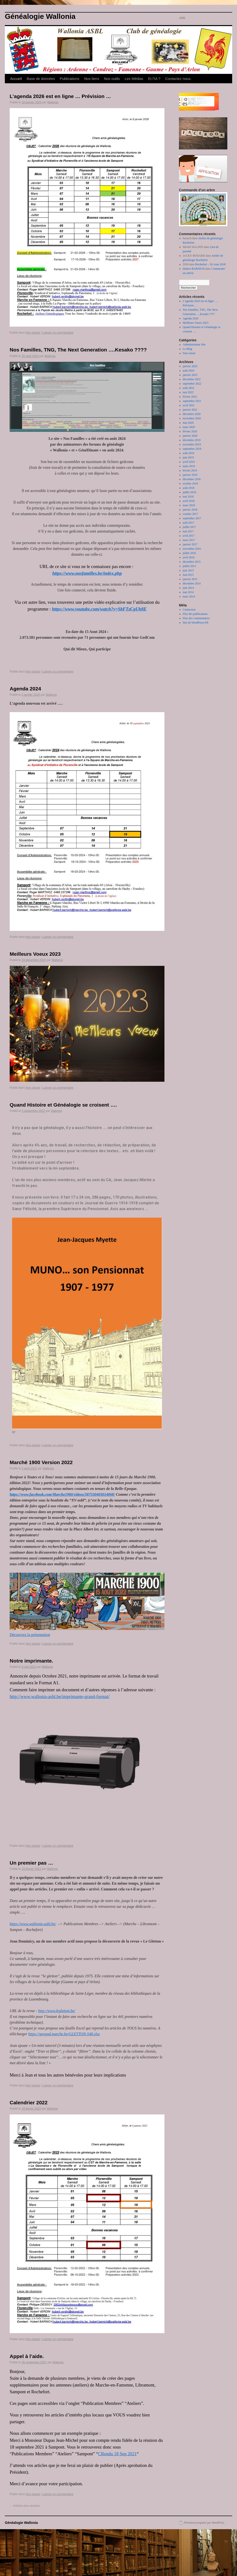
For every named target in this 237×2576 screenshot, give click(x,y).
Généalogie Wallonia (40, 16)
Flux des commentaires (196, 618)
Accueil (16, 79)
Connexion (189, 609)
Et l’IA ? (154, 79)
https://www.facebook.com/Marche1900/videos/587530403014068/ (62, 1494)
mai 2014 (188, 592)
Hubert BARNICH (194, 268)
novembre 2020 (192, 418)
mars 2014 (189, 596)
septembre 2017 (192, 518)
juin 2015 (188, 570)
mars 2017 (189, 540)
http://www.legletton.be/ (56, 2011)
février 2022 (190, 396)
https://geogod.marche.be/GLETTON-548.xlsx (64, 2034)
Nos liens (91, 79)
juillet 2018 (189, 492)
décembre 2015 (192, 561)
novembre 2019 (192, 444)
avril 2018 (189, 501)
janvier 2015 (190, 579)
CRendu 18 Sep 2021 (117, 2453)
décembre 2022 (192, 379)
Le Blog (187, 349)
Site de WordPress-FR (195, 622)
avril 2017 (189, 535)
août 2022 (188, 388)
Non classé (33, 332)
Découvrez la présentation (30, 1635)
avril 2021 (189, 405)
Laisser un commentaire (57, 332)
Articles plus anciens (25, 2505)
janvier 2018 (190, 509)
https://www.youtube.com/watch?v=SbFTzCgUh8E (99, 608)
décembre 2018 (192, 479)
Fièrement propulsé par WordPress (204, 2522)
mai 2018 (188, 496)
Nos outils (112, 79)
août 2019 (188, 453)
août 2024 (188, 370)
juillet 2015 (189, 566)
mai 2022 (188, 392)
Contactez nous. (178, 79)
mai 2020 (188, 422)
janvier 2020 (190, 435)
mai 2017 (188, 531)
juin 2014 (188, 588)
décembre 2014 (192, 583)
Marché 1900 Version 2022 (41, 1462)
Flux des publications (195, 614)
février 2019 (190, 470)
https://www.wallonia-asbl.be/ (33, 1924)
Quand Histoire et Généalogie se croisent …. (63, 1105)
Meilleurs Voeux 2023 (35, 954)
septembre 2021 (192, 401)
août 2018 (188, 488)
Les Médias (134, 79)
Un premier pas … (31, 1863)
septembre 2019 (192, 448)
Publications (69, 79)
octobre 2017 (190, 514)
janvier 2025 (190, 366)
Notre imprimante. (31, 1661)
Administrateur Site (194, 344)
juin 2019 (188, 457)
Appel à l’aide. (27, 2356)
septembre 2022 (192, 383)
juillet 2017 (189, 527)
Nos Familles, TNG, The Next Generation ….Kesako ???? (78, 349)
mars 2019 (189, 466)
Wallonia (52, 102)
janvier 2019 (190, 475)
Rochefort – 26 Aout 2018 (210, 264)
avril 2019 (189, 461)
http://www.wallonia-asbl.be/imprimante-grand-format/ (60, 1696)
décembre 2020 (192, 414)
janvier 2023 (190, 375)
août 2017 (188, 522)
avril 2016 (189, 557)
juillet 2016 (189, 553)
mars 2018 (189, 505)
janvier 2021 (190, 409)
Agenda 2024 (25, 688)
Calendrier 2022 (28, 2102)
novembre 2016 (192, 548)
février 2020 (190, 431)
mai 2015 (188, 574)
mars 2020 (189, 427)
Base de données (41, 79)
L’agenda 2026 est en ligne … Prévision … (60, 96)
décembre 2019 (192, 440)
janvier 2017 (190, 544)
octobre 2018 (190, 483)
